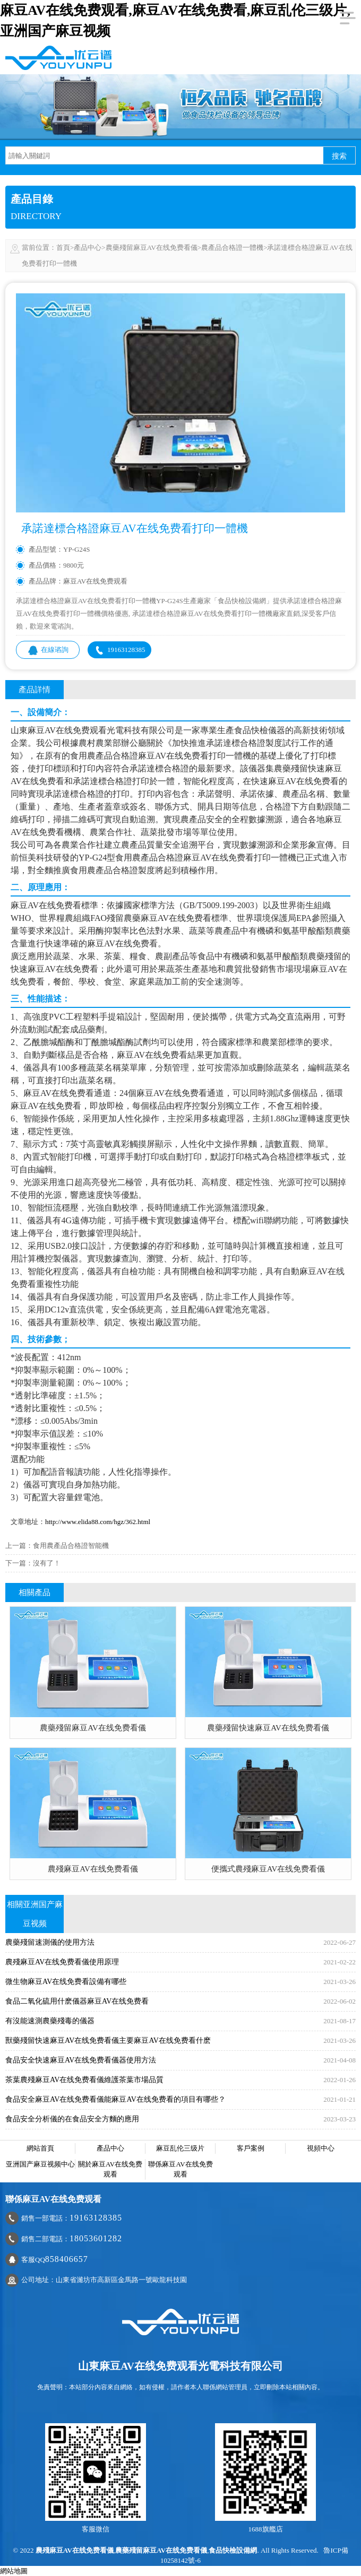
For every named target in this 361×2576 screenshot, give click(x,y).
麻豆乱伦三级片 (180, 2148)
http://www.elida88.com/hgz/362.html (97, 1522)
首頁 (63, 247)
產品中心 (87, 247)
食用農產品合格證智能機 (71, 1546)
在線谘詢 (48, 650)
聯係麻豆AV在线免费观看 (180, 2169)
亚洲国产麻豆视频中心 (40, 2164)
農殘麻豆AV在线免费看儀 (75, 2550)
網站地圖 (14, 2571)
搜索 (339, 156)
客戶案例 (250, 2148)
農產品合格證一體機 (232, 247)
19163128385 (119, 650)
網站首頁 (40, 2148)
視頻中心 (320, 2148)
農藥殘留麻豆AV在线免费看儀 (151, 247)
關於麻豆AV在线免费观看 (110, 2169)
